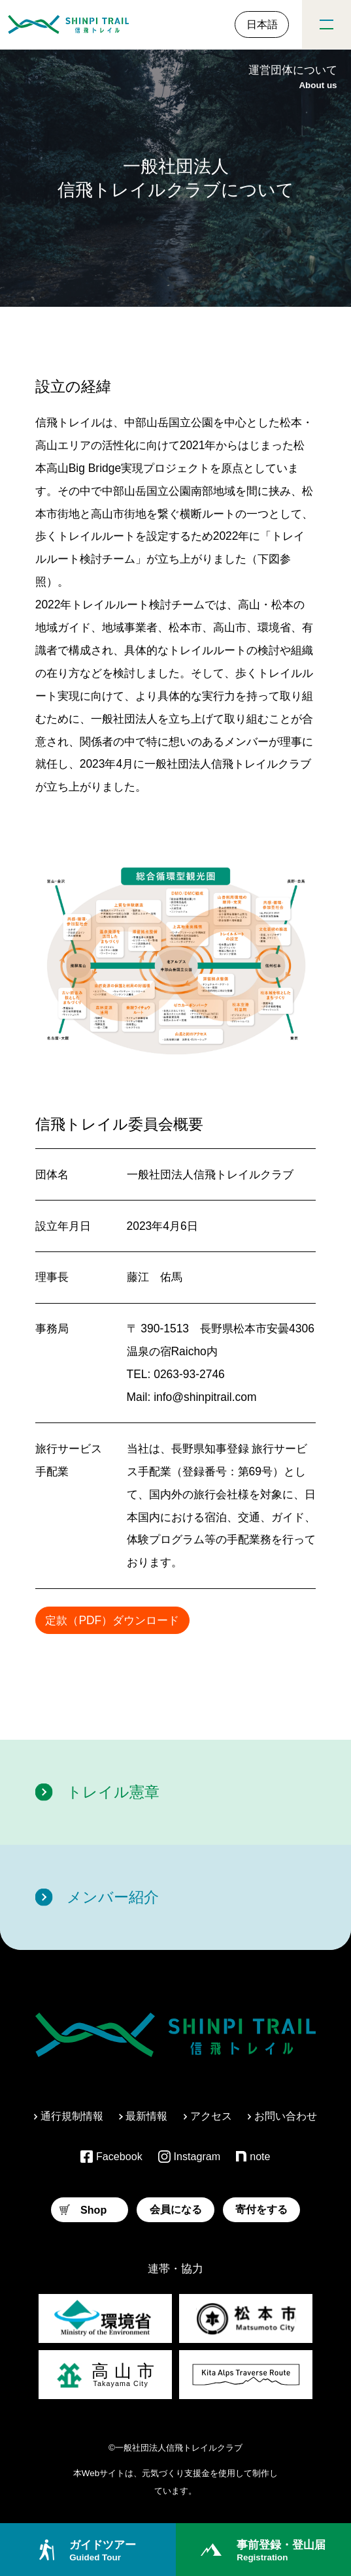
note (253, 2156)
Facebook (111, 2156)
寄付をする (261, 2209)
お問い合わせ (282, 2116)
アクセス (208, 2116)
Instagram (189, 2156)
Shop (83, 2210)
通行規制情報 (68, 2116)
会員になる (176, 2209)
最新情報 (143, 2116)
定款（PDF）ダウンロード (112, 1620)
